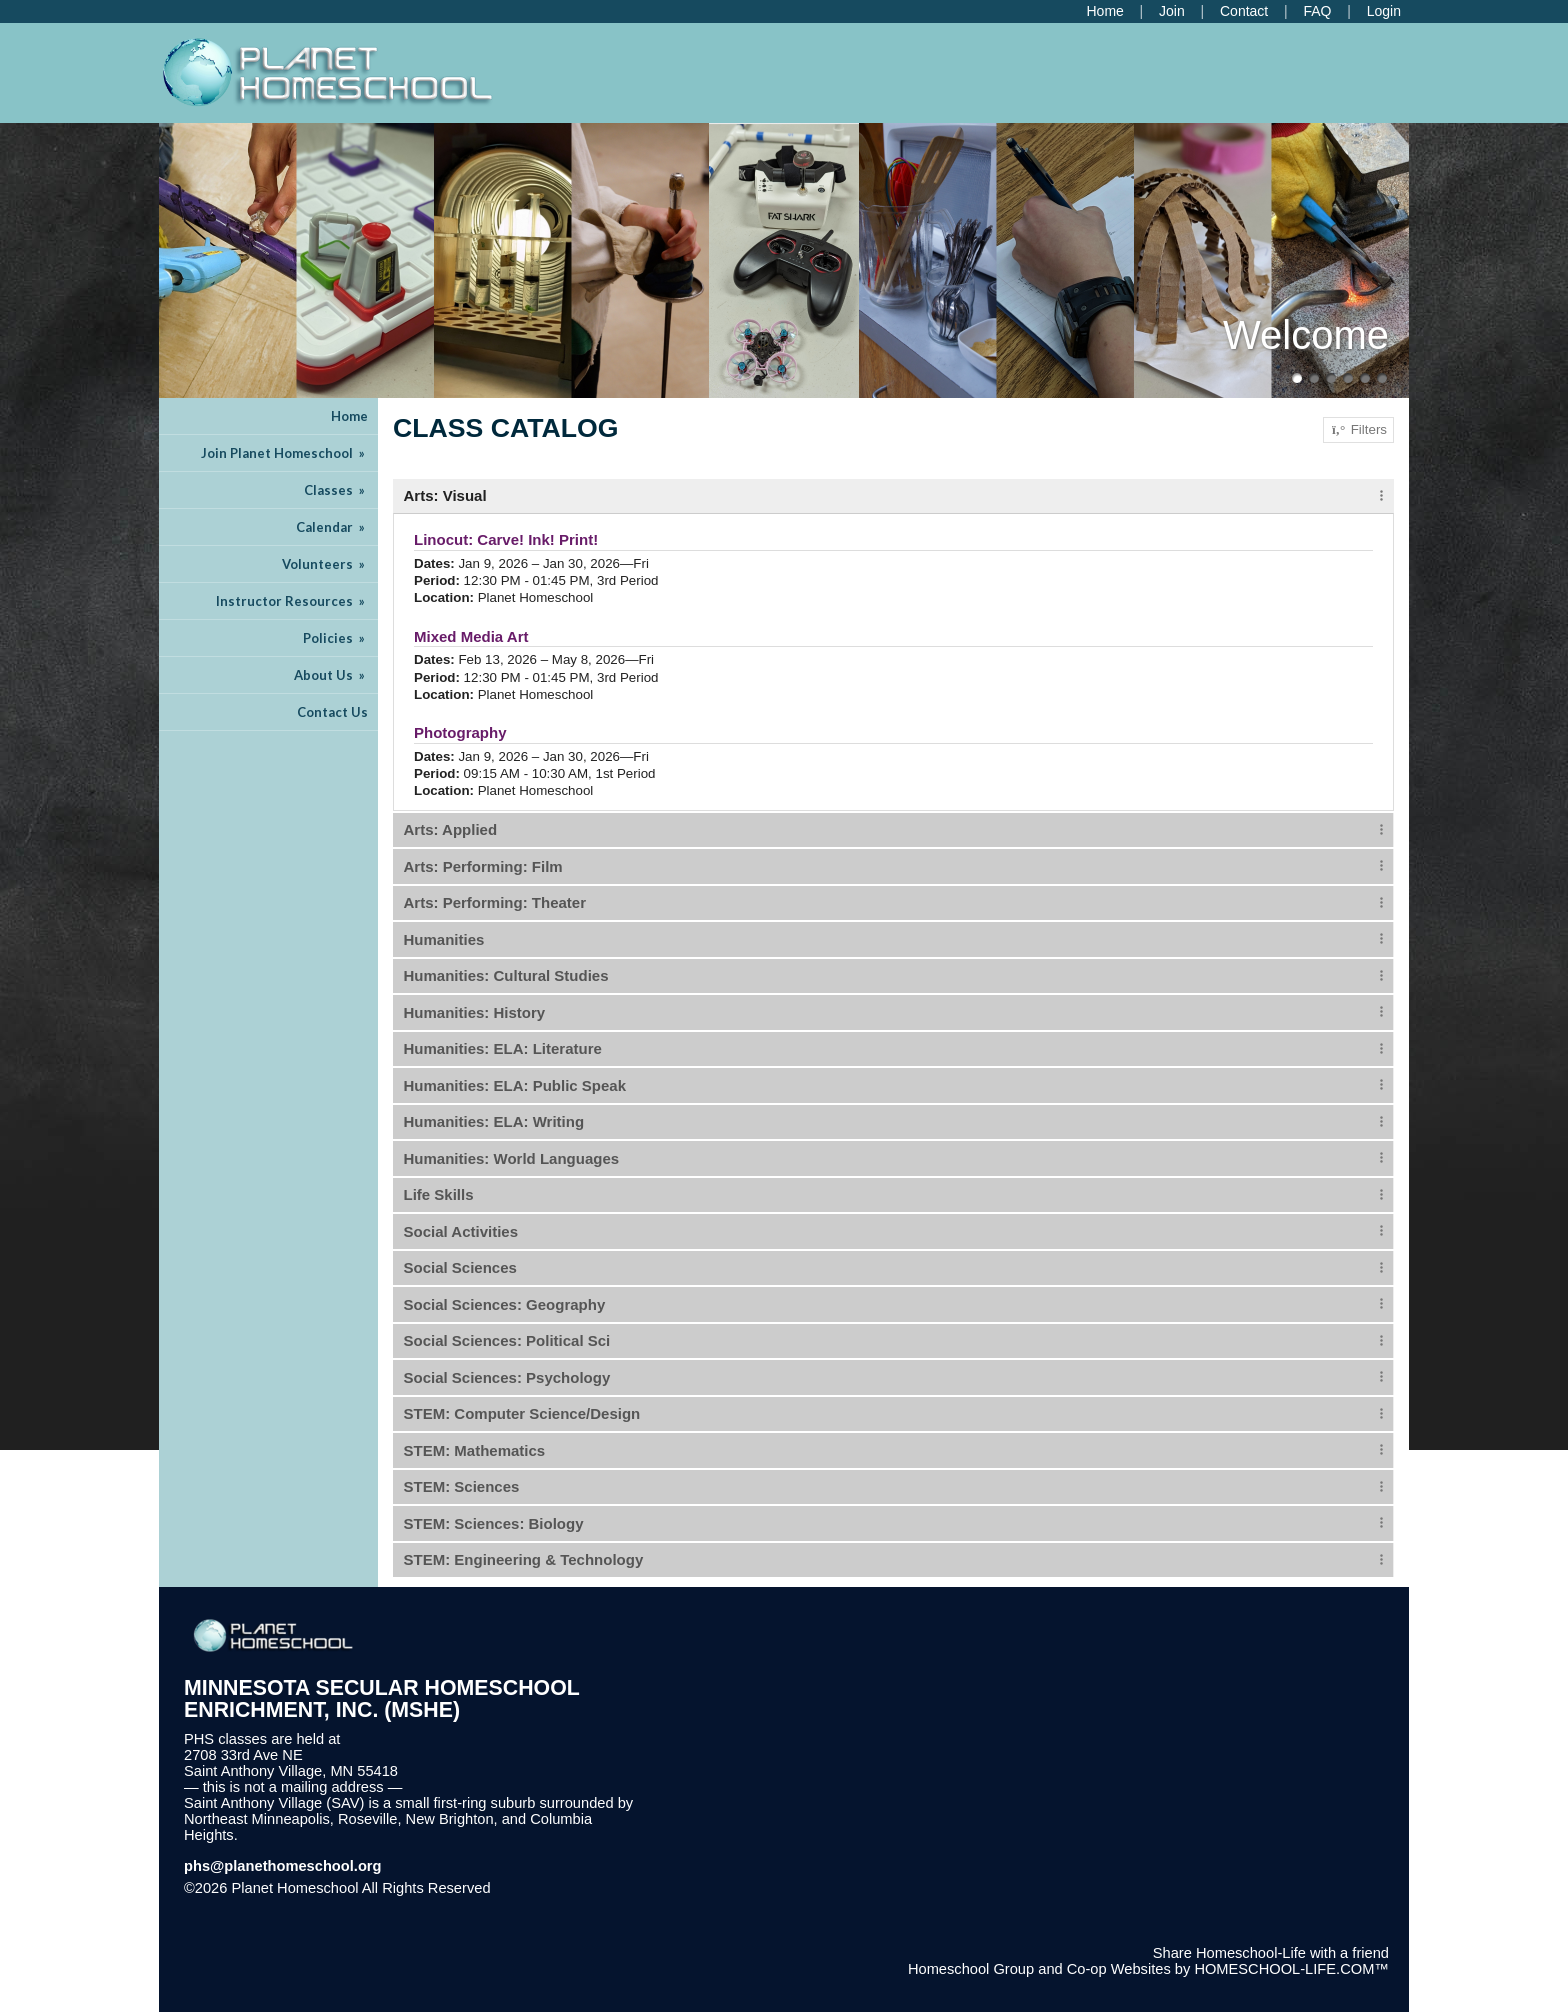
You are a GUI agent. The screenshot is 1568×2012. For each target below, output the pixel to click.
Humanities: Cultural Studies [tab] (506, 975)
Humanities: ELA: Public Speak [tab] (515, 1085)
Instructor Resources (292, 601)
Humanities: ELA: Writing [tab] (494, 1121)
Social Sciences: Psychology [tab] (507, 1377)
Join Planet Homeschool (284, 453)
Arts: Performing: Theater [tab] (495, 902)
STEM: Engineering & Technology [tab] (524, 1559)
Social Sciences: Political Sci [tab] (507, 1340)
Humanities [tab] (444, 939)
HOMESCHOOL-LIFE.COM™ (1291, 1969)
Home (349, 416)
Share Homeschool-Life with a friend (1271, 1953)
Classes (336, 490)
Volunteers (325, 564)
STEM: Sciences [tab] (462, 1486)
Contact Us (332, 712)
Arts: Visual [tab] (445, 495)
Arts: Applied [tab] (451, 829)
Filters (1358, 430)
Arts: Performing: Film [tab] (483, 866)
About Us (331, 675)
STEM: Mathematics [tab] (475, 1450)
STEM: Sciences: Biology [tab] (494, 1523)
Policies (335, 638)
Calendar (332, 527)
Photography (460, 732)
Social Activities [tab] (461, 1231)
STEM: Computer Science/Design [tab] (522, 1413)
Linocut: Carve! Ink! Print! (506, 539)
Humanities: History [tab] (475, 1012)
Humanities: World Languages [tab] (512, 1158)
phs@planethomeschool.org (283, 1866)
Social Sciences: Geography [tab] (505, 1304)
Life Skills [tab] (439, 1194)
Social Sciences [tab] (460, 1267)
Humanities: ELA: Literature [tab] (503, 1048)
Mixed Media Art (471, 636)
